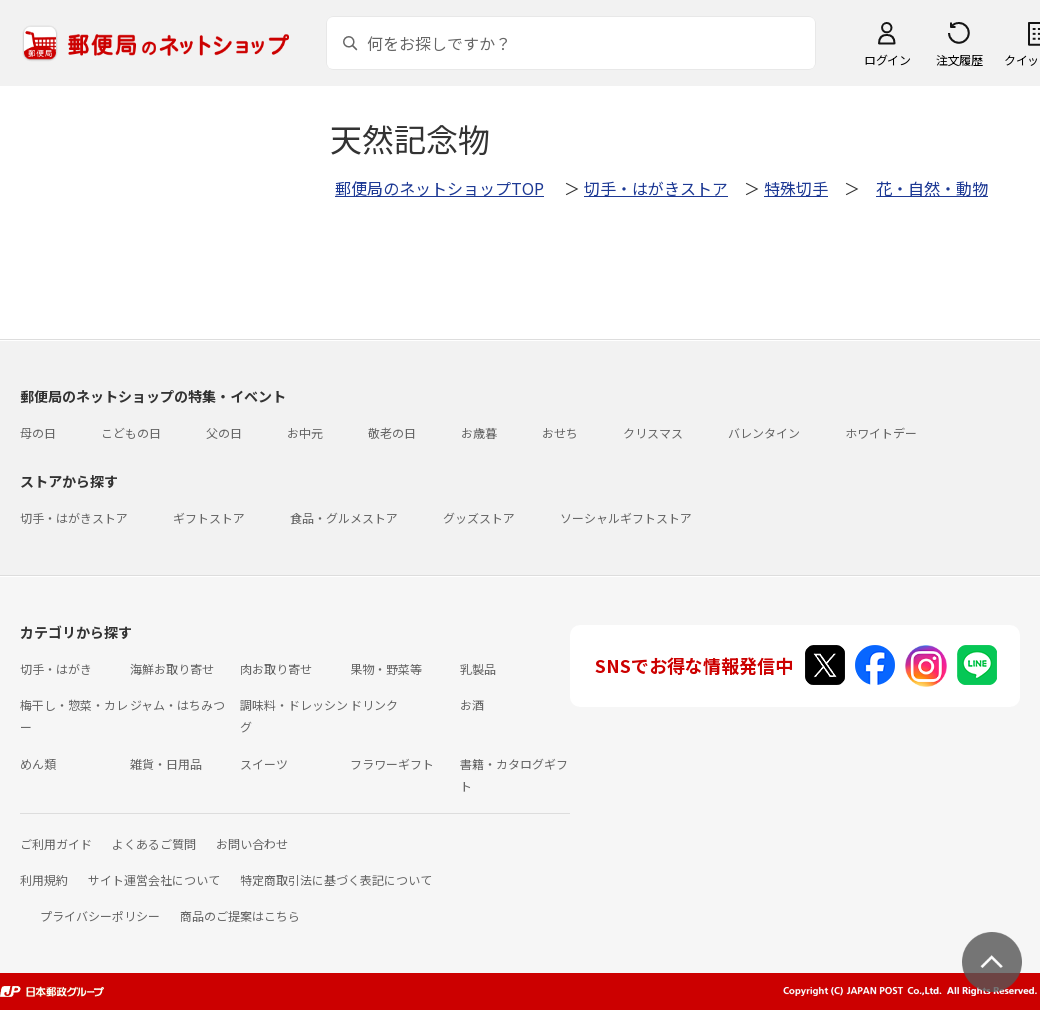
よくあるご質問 (154, 843)
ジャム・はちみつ (177, 704)
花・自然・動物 (932, 188)
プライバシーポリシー (100, 915)
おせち (560, 432)
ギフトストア (209, 517)
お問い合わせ (252, 843)
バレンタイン (764, 432)
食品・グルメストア (344, 517)
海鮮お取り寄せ (172, 668)
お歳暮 (479, 432)
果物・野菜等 (386, 668)
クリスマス (653, 432)
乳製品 (478, 668)
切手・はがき (56, 668)
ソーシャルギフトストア (626, 517)
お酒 (472, 704)
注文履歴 (959, 59)
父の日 (224, 432)
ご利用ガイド (56, 843)
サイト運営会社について (154, 879)
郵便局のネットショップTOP (439, 188)
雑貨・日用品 (166, 763)
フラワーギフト (392, 763)
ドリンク (374, 704)
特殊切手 (796, 188)
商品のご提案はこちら (240, 915)
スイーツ (264, 763)
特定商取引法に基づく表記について (336, 879)
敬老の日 (392, 432)
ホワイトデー (881, 432)
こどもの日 (131, 432)
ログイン (887, 59)
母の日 (38, 432)
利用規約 (44, 879)
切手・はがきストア (656, 188)
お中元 (305, 432)
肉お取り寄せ (276, 668)
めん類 (38, 763)
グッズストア (479, 517)
